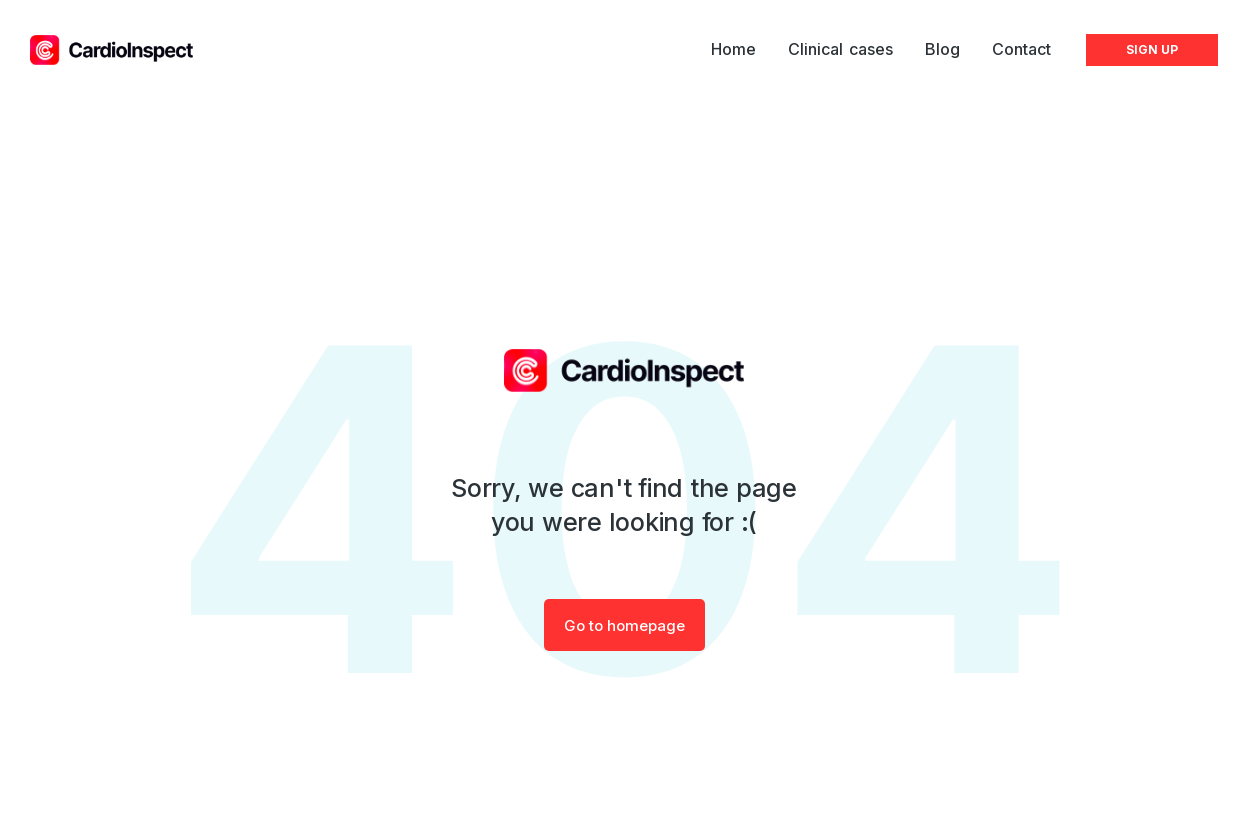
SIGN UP (1152, 49)
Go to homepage (624, 625)
